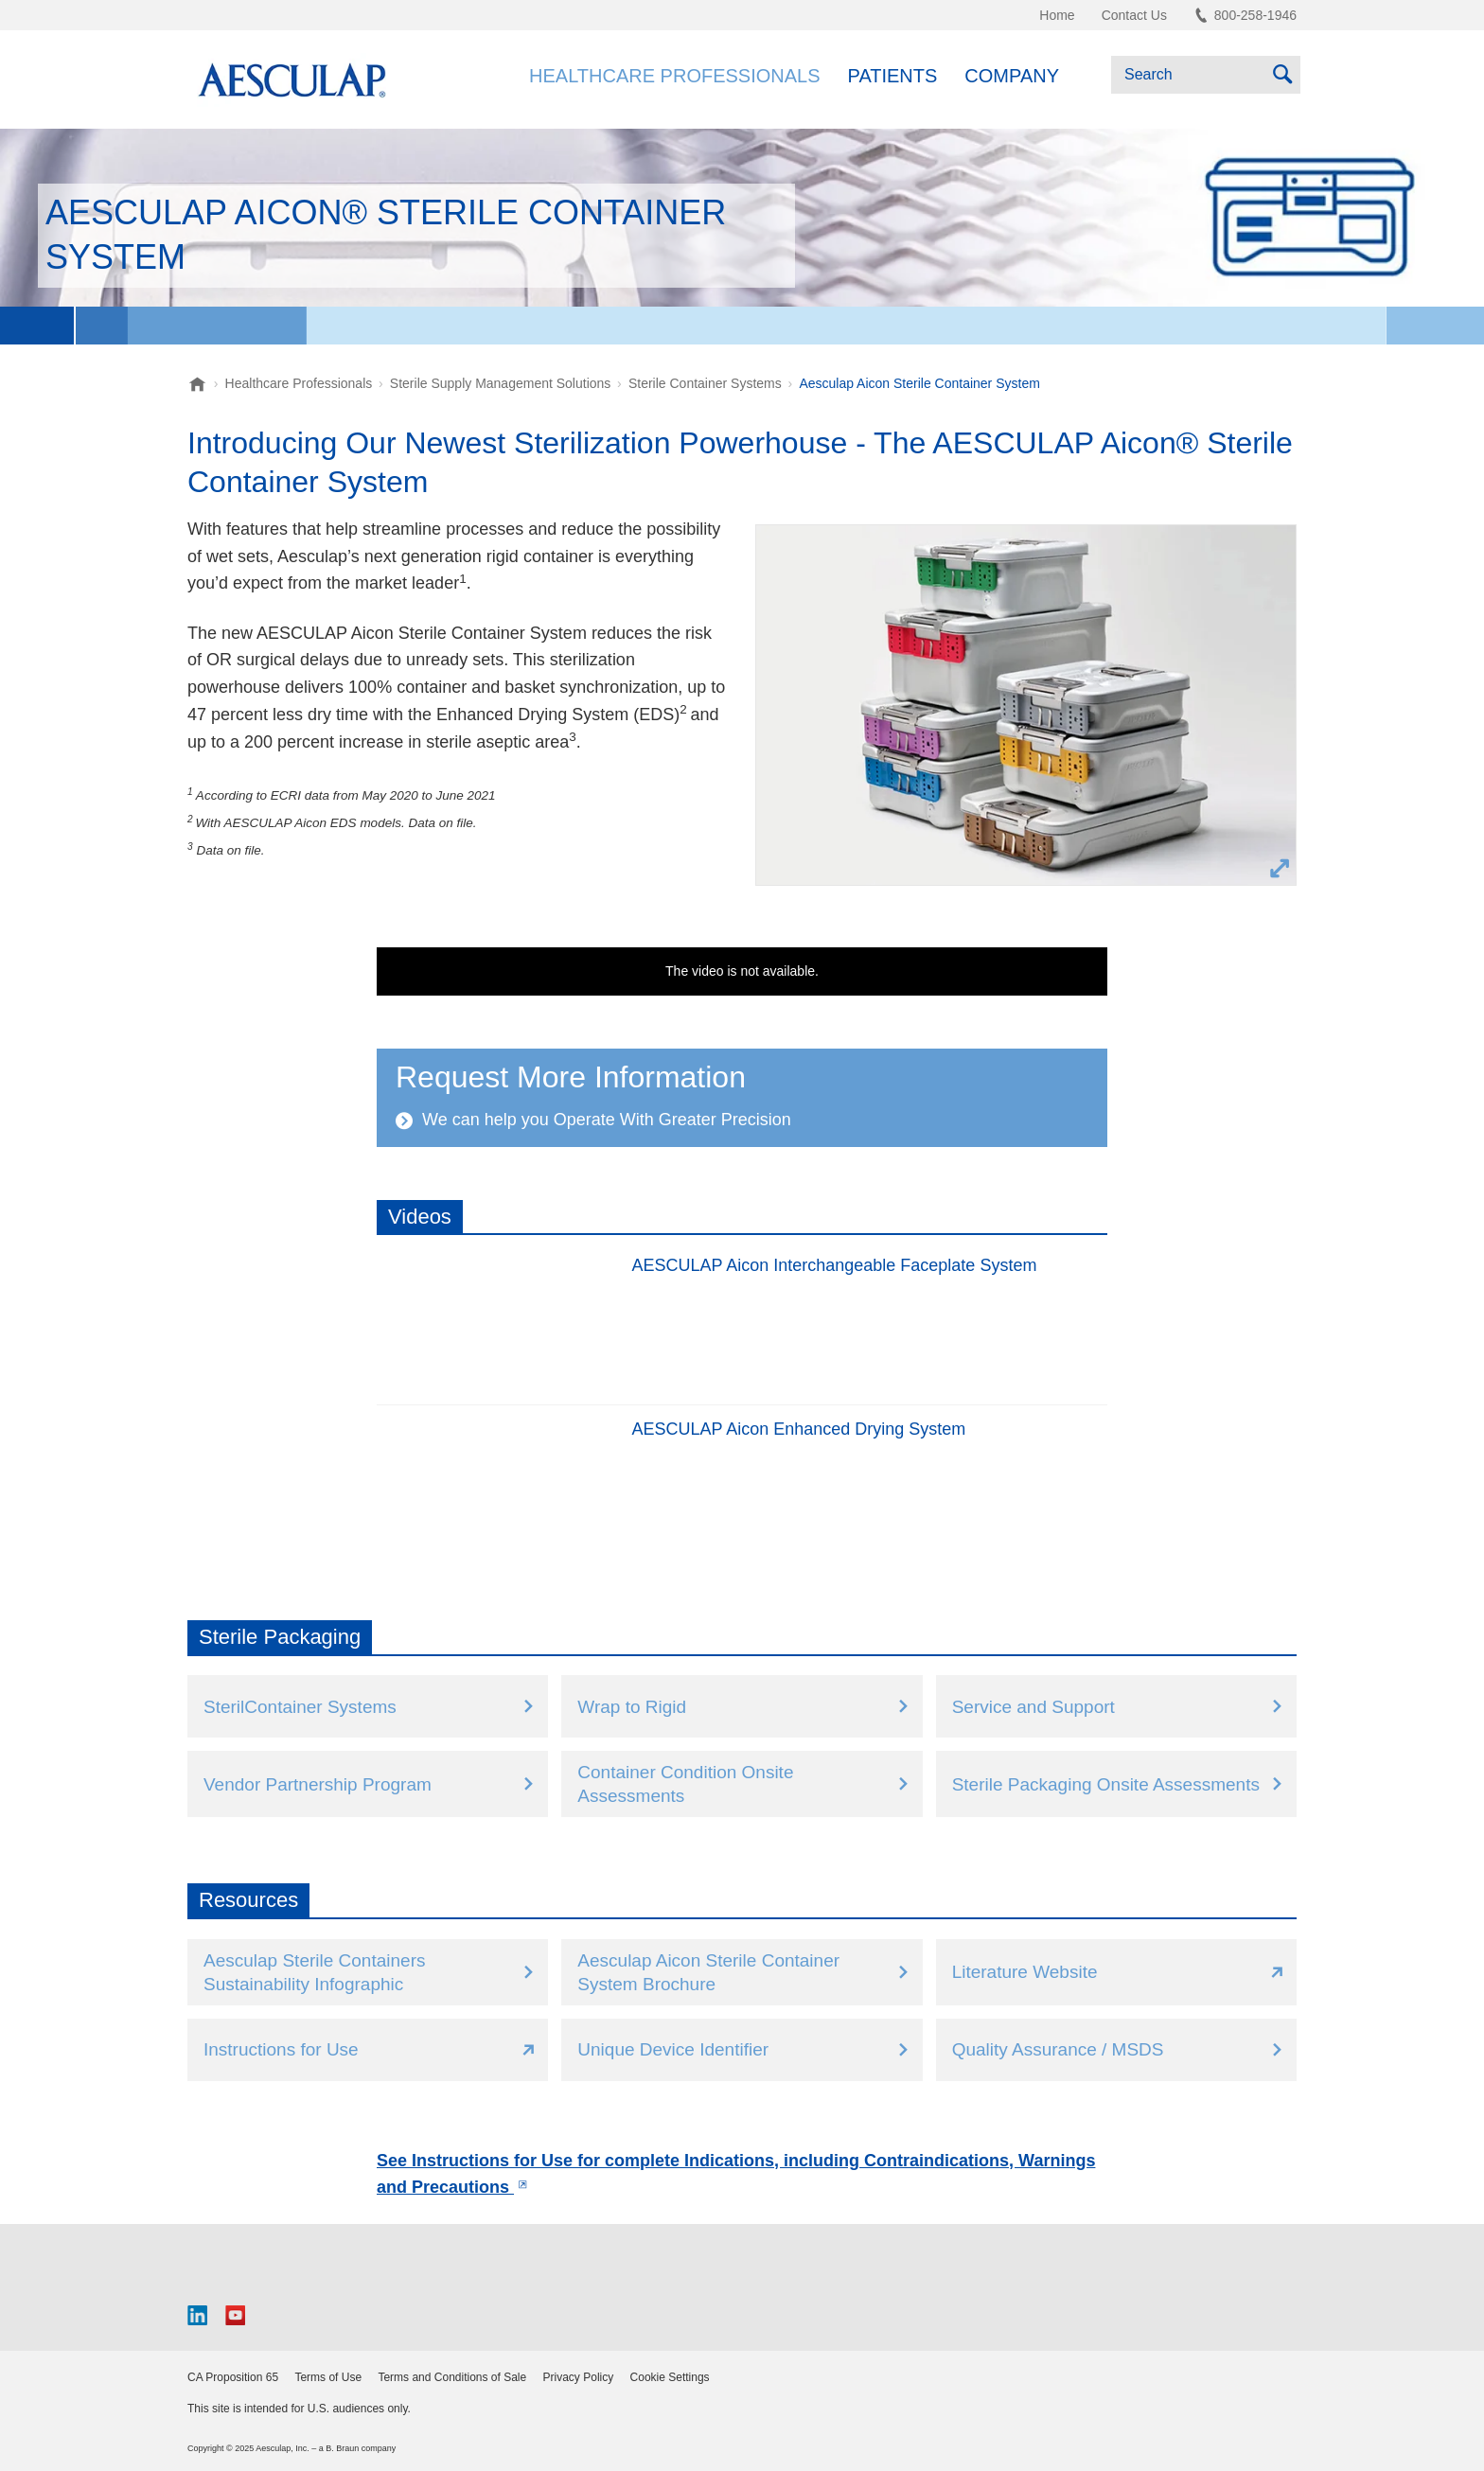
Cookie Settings (670, 2377)
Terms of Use (328, 2377)
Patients (893, 75)
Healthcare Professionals (674, 75)
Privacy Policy (578, 2377)
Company (1011, 75)
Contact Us (1134, 15)
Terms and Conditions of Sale (452, 2377)
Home (1056, 15)
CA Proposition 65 (232, 2377)
